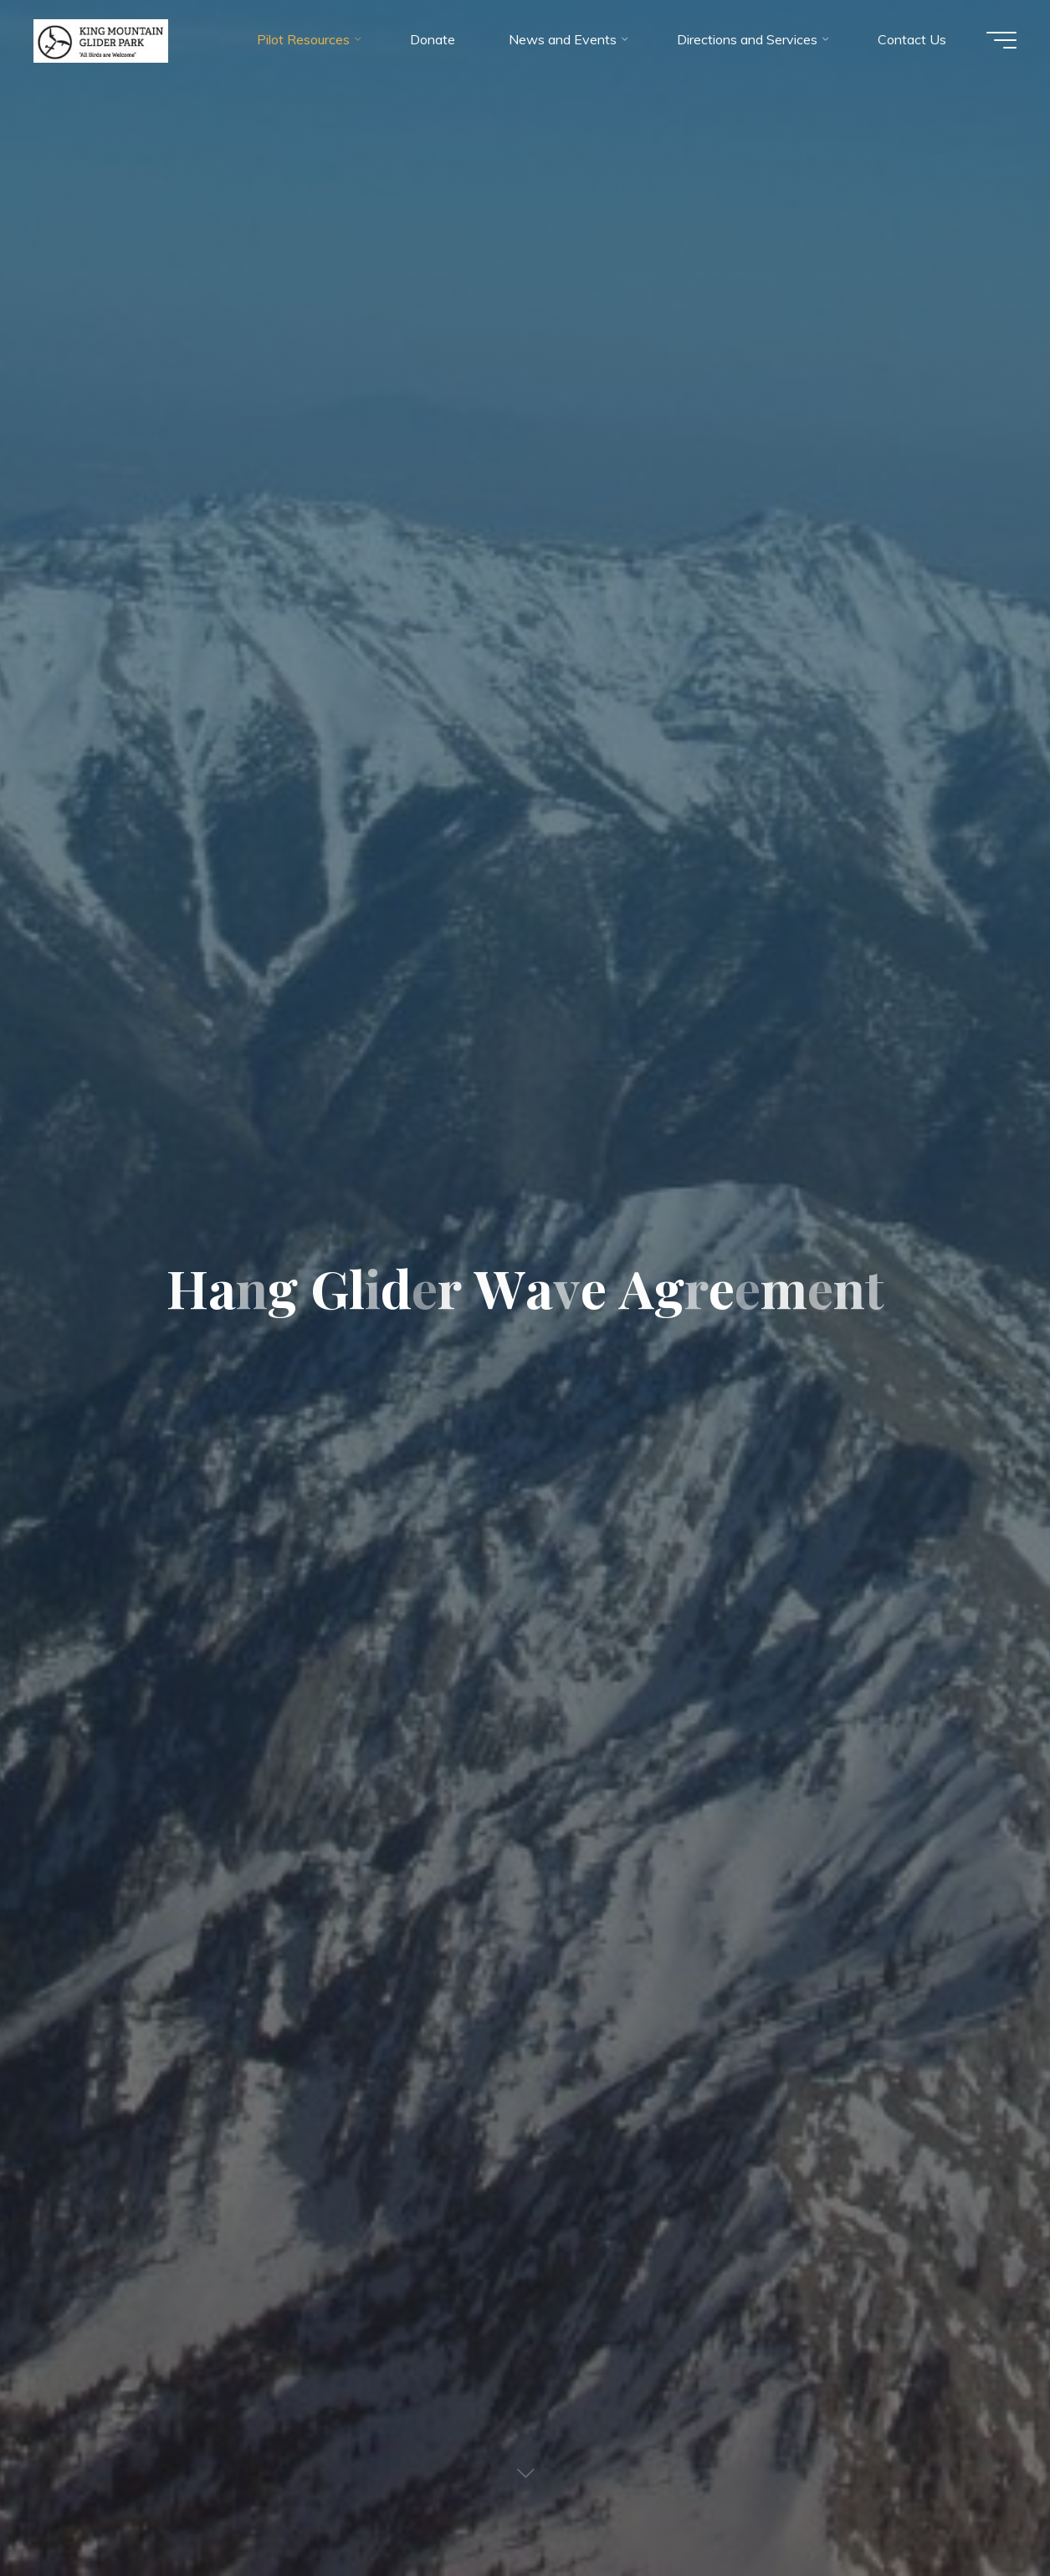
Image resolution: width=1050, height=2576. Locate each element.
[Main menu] (1001, 40)
